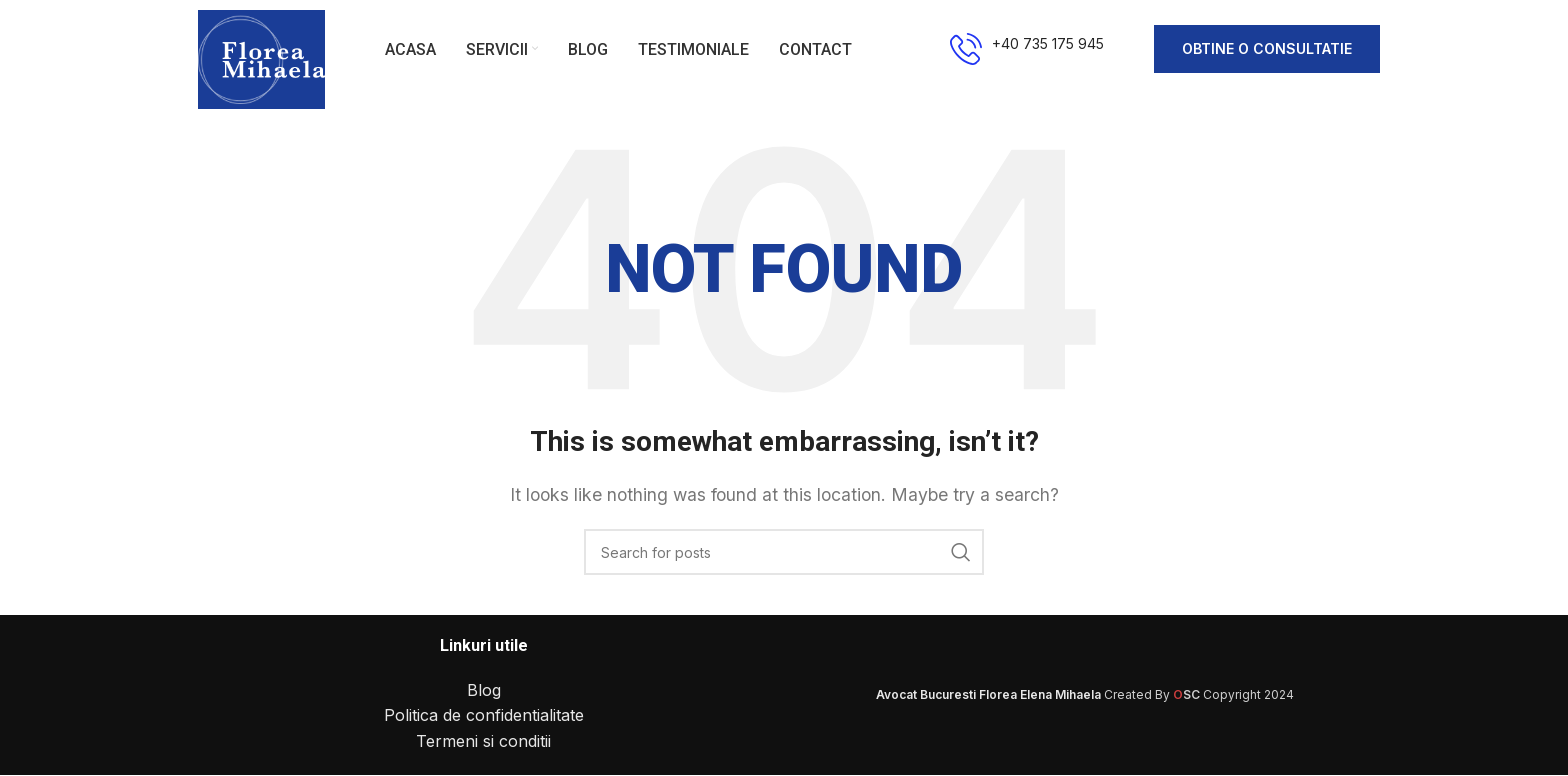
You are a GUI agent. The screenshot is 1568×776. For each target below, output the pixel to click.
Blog (484, 691)
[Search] (784, 554)
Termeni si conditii (483, 742)
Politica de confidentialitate (484, 717)
